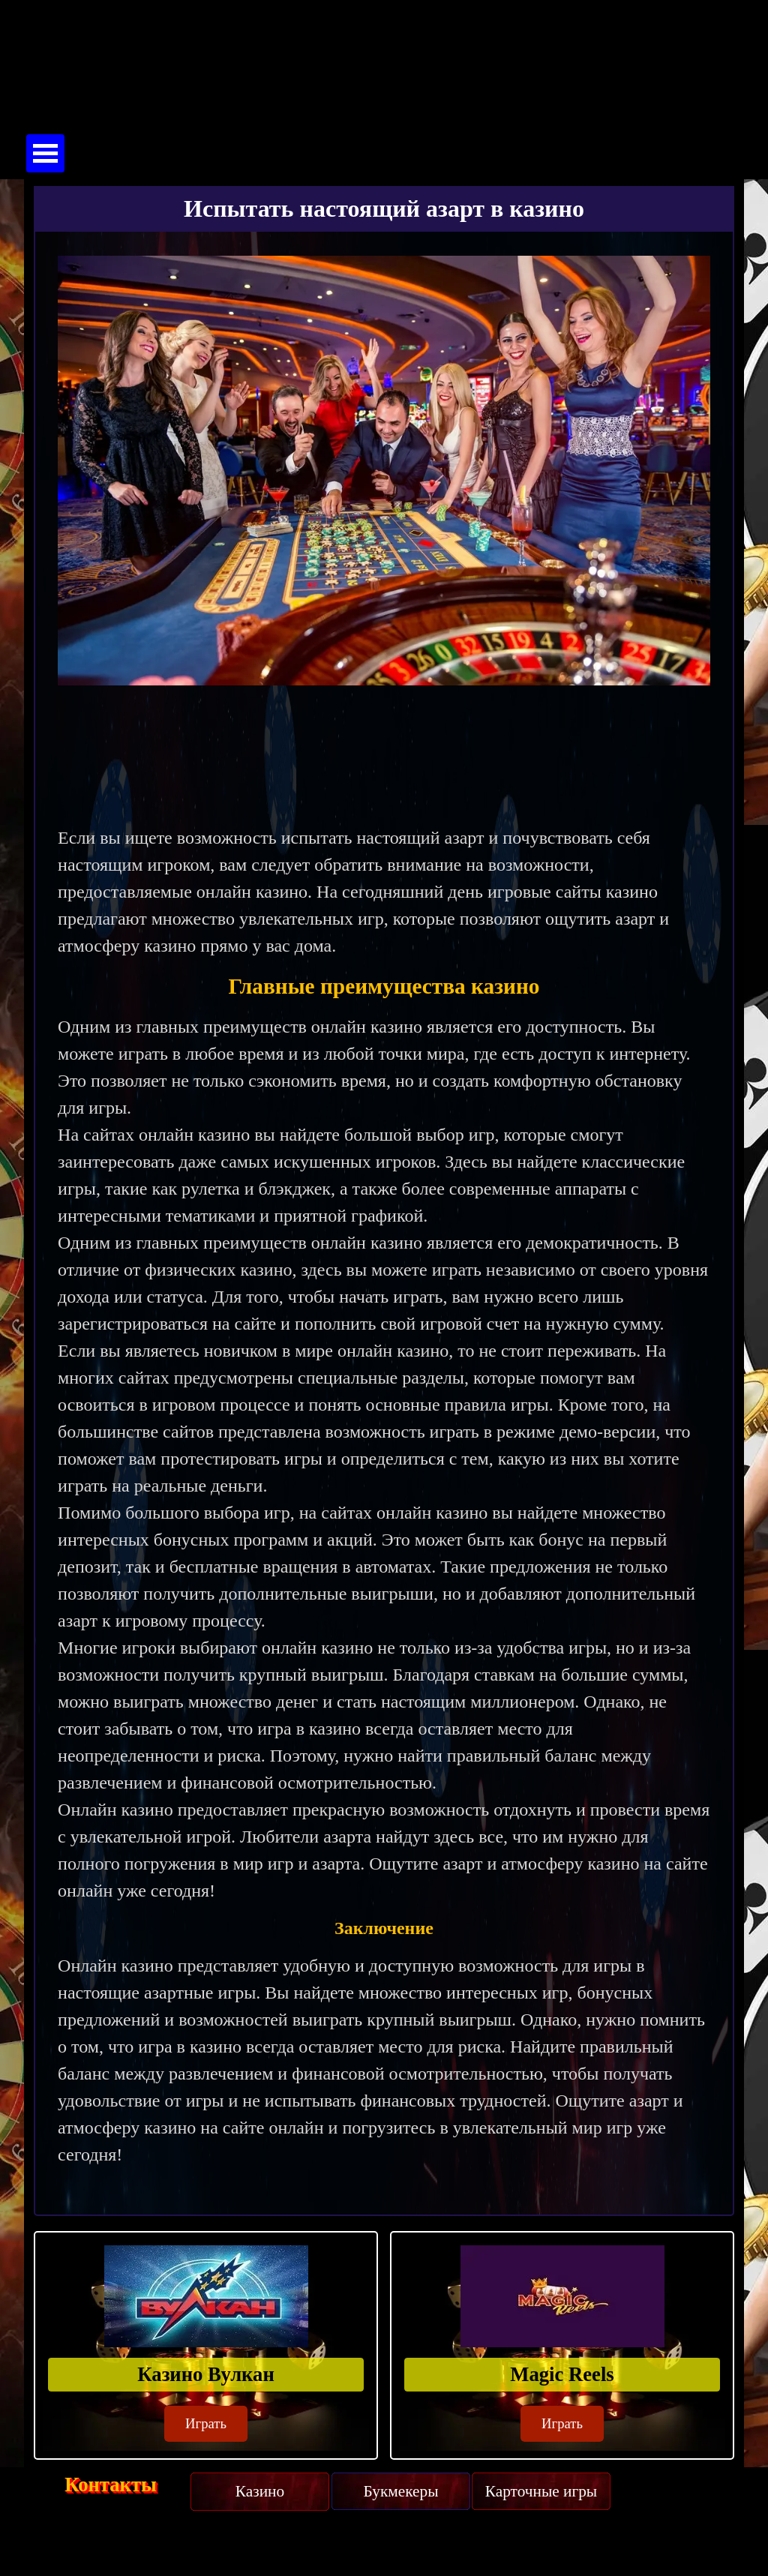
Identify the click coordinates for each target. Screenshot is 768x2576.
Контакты (110, 2484)
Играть (205, 2423)
